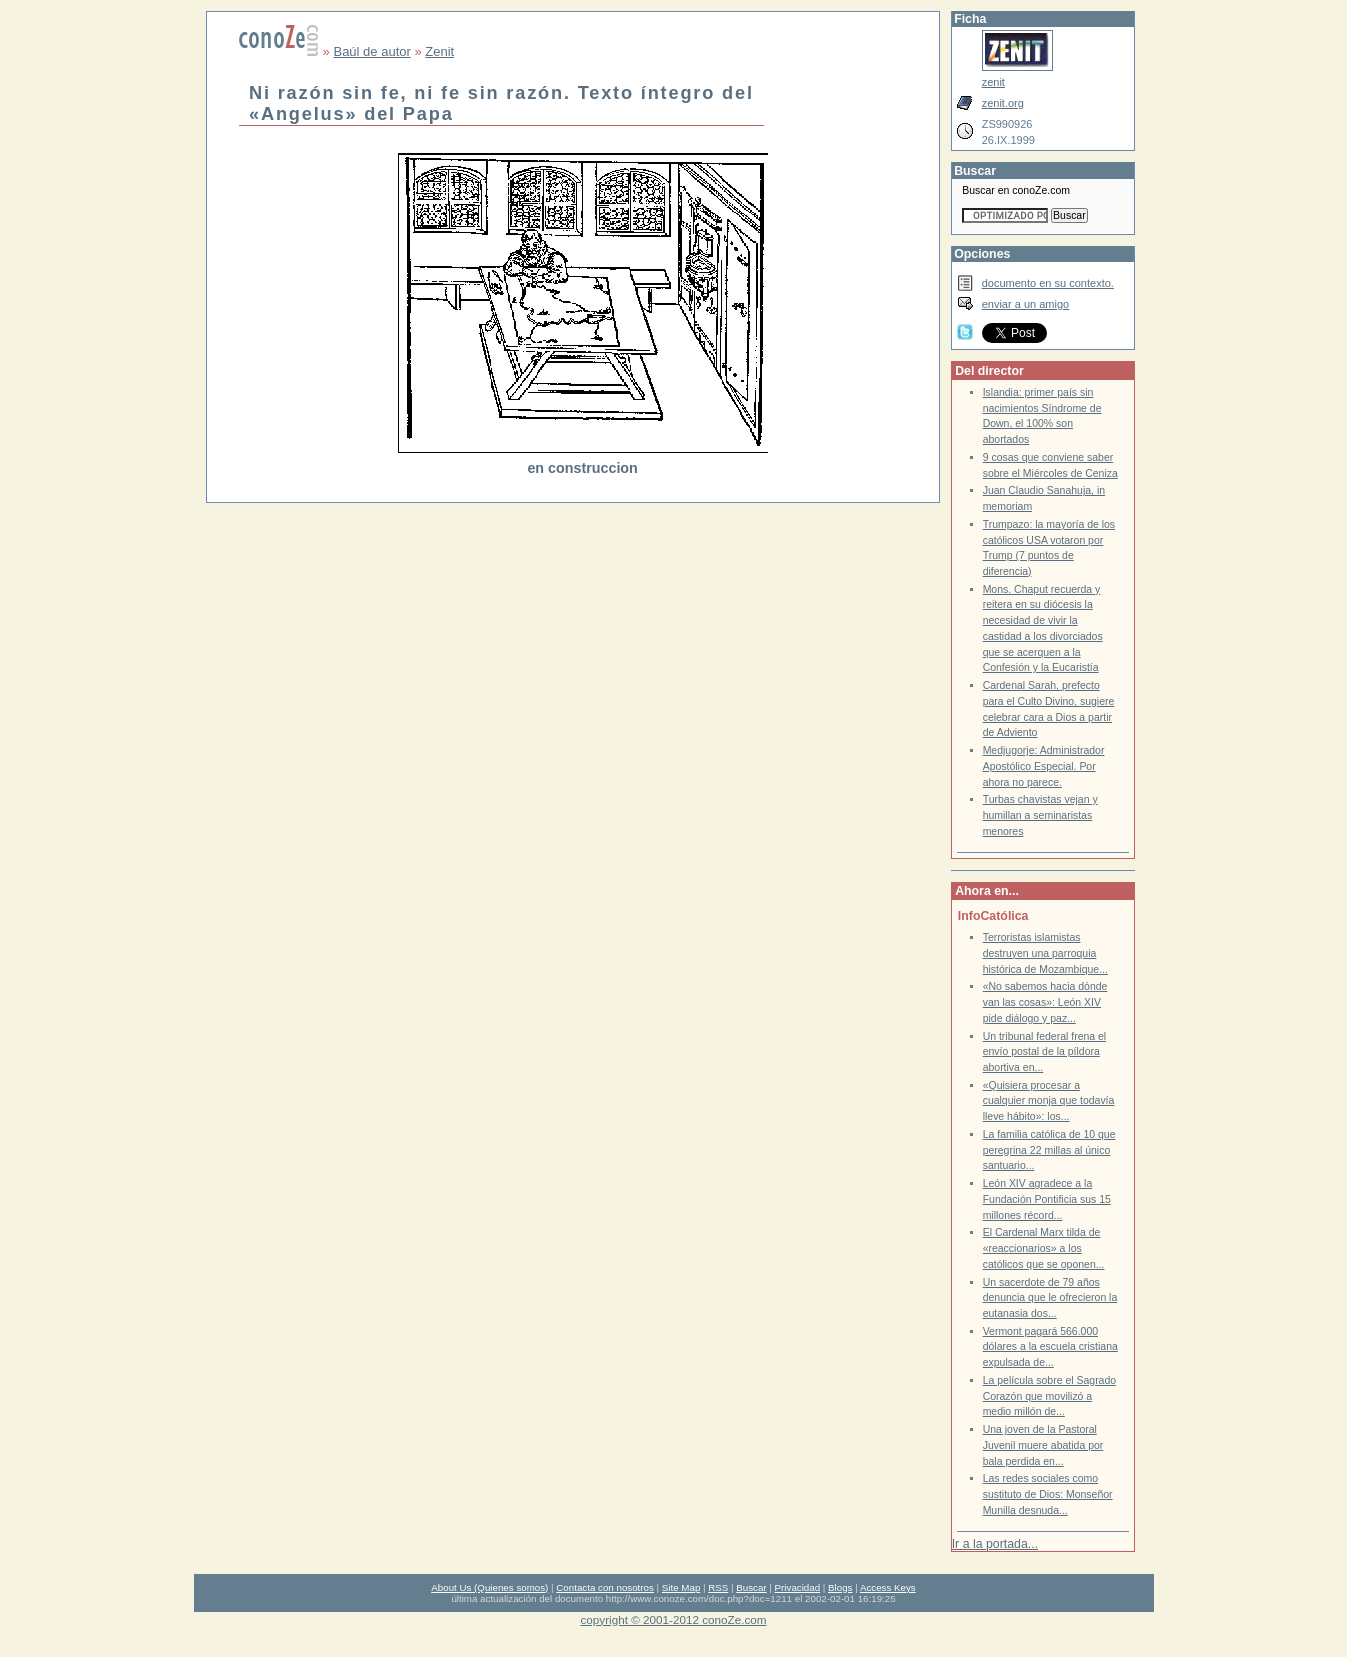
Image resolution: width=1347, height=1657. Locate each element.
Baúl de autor (371, 51)
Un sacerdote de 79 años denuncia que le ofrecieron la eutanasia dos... (1050, 1298)
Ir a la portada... (995, 1544)
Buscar (751, 1587)
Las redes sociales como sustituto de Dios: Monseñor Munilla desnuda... (1048, 1494)
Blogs (840, 1587)
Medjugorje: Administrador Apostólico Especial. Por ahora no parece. (1044, 766)
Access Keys (888, 1587)
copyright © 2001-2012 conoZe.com (674, 1619)
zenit (993, 82)
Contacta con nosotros (605, 1587)
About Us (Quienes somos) (489, 1587)
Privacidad (798, 1587)
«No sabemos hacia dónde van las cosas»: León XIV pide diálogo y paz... (1045, 1002)
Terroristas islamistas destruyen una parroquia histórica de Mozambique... (1045, 953)
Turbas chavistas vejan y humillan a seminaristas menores (1040, 815)
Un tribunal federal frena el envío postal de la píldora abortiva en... (1045, 1052)
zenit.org (1003, 103)
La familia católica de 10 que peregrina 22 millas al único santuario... (1049, 1150)
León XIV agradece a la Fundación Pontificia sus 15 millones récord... (1047, 1199)
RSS (718, 1587)
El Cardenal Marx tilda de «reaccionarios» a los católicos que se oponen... (1044, 1248)
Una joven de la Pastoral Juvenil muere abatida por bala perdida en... (1043, 1445)
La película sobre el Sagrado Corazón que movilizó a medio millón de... (1049, 1396)
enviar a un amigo (1026, 304)
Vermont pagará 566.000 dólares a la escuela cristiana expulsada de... (1050, 1347)
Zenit (439, 51)
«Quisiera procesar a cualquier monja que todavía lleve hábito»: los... (1049, 1101)
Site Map (681, 1587)
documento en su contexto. (1048, 283)
